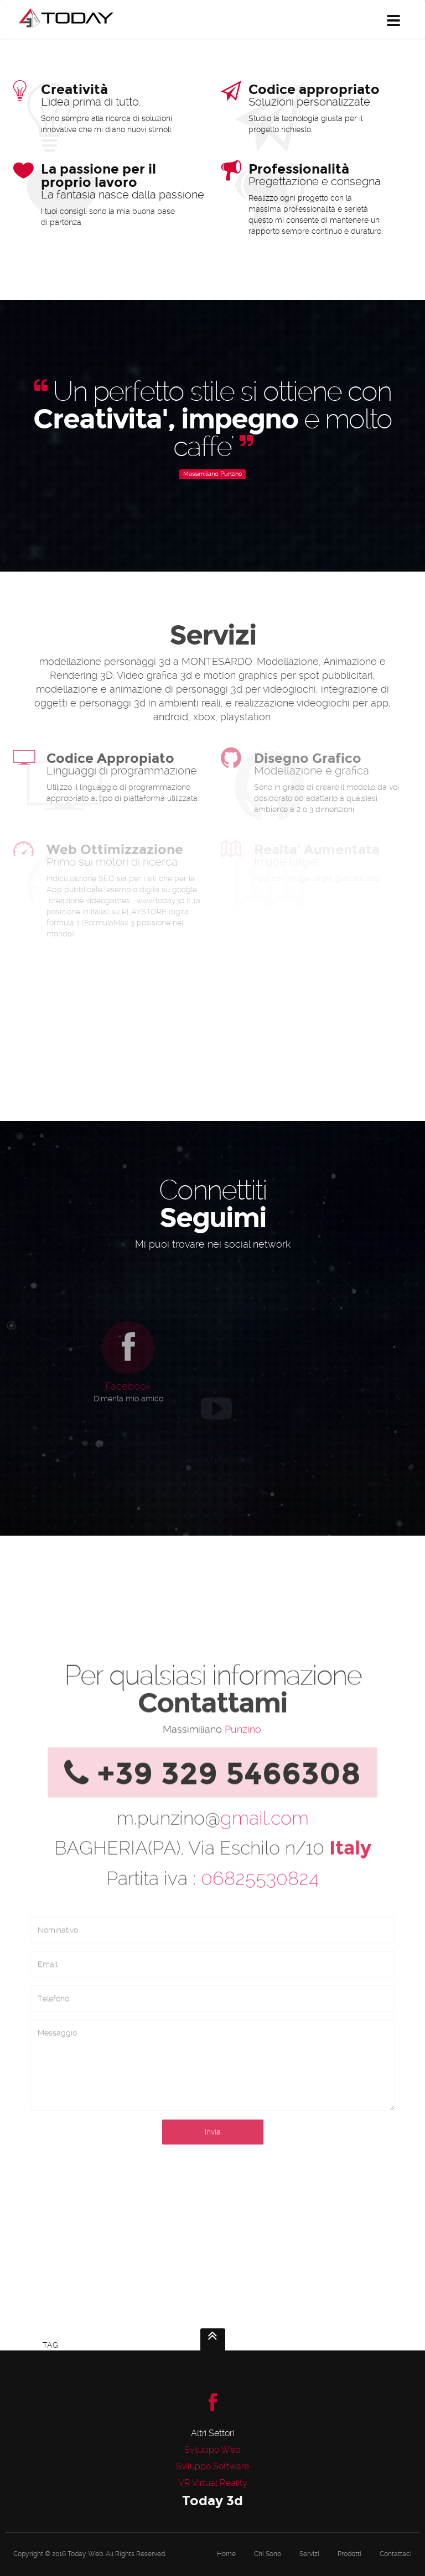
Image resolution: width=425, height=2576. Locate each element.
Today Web (85, 2554)
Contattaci (396, 2554)
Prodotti (349, 2554)
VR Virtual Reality (212, 2483)
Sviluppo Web (212, 2449)
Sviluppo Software (212, 2466)
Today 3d (212, 2501)
